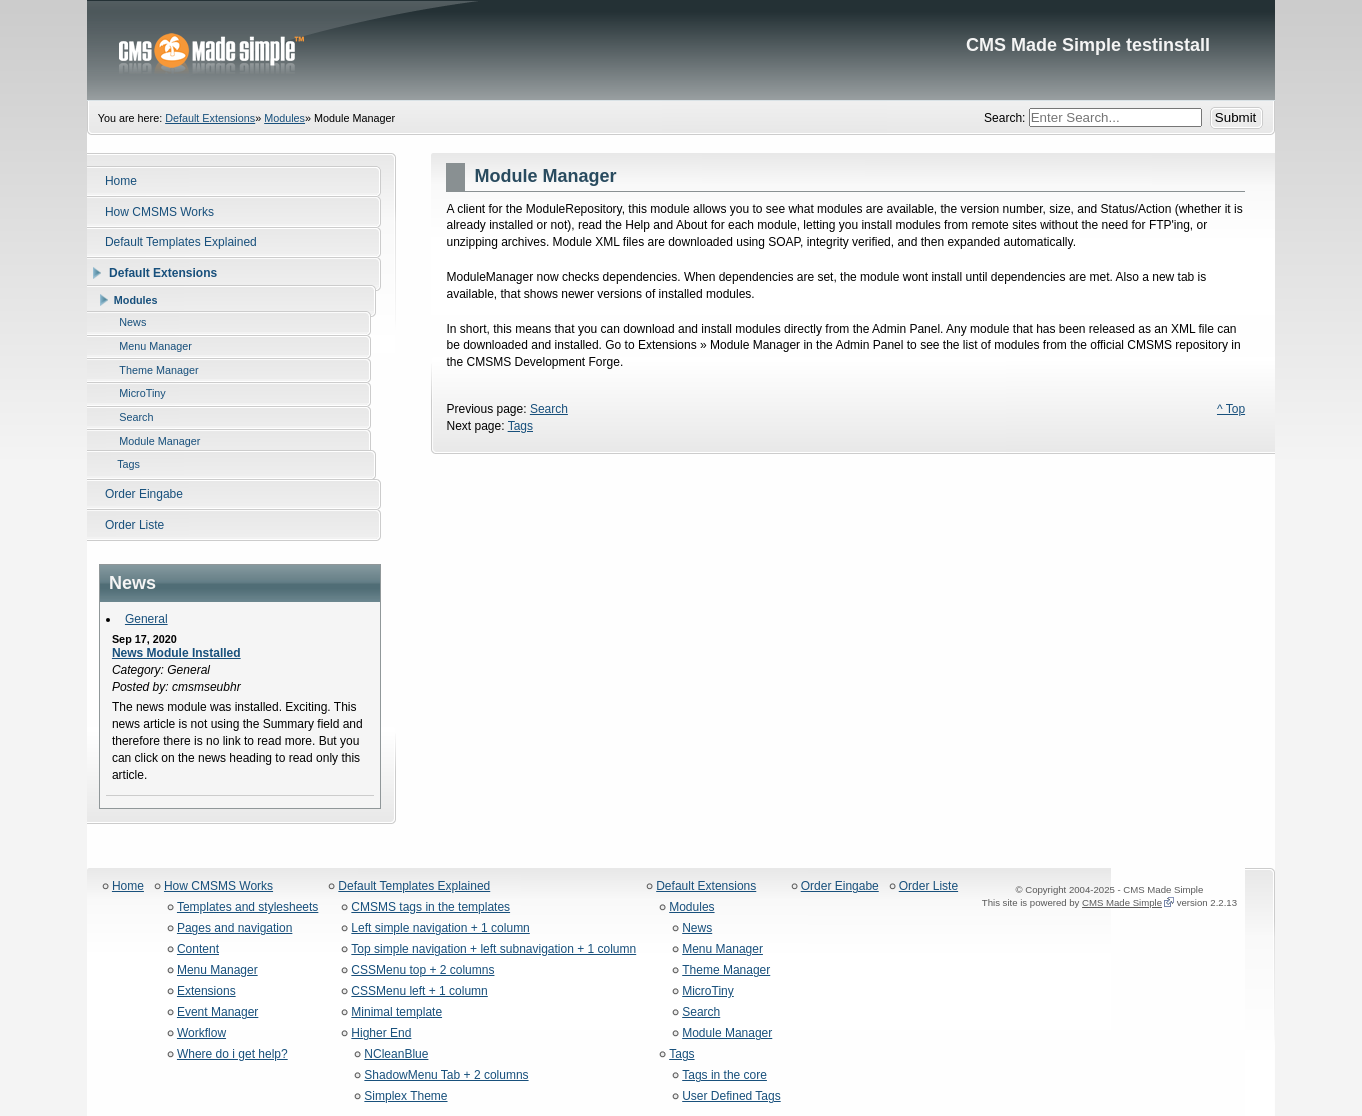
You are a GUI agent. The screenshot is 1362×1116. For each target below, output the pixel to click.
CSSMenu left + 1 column (419, 991)
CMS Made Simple (1122, 902)
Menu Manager (217, 970)
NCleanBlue (396, 1054)
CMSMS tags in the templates (430, 907)
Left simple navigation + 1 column (440, 928)
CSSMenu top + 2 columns (422, 970)
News (697, 928)
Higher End (381, 1033)
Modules (284, 118)
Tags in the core (724, 1075)
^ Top (1231, 409)
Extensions (206, 991)
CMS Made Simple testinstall (681, 50)
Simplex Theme (405, 1096)
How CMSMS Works (218, 886)
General (146, 619)
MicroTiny (708, 991)
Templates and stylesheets (247, 907)
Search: (1006, 118)
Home (128, 886)
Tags (520, 426)
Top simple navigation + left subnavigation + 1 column (493, 949)
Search (549, 409)
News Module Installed (176, 653)
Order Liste (928, 886)
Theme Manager (726, 970)
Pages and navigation (234, 928)
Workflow (201, 1033)
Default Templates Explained (414, 886)
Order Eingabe (840, 886)
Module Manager (727, 1033)
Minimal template (396, 1012)
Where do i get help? (232, 1054)
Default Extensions (210, 118)
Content (198, 949)
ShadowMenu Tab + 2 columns (446, 1075)
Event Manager (217, 1012)
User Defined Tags (731, 1096)
